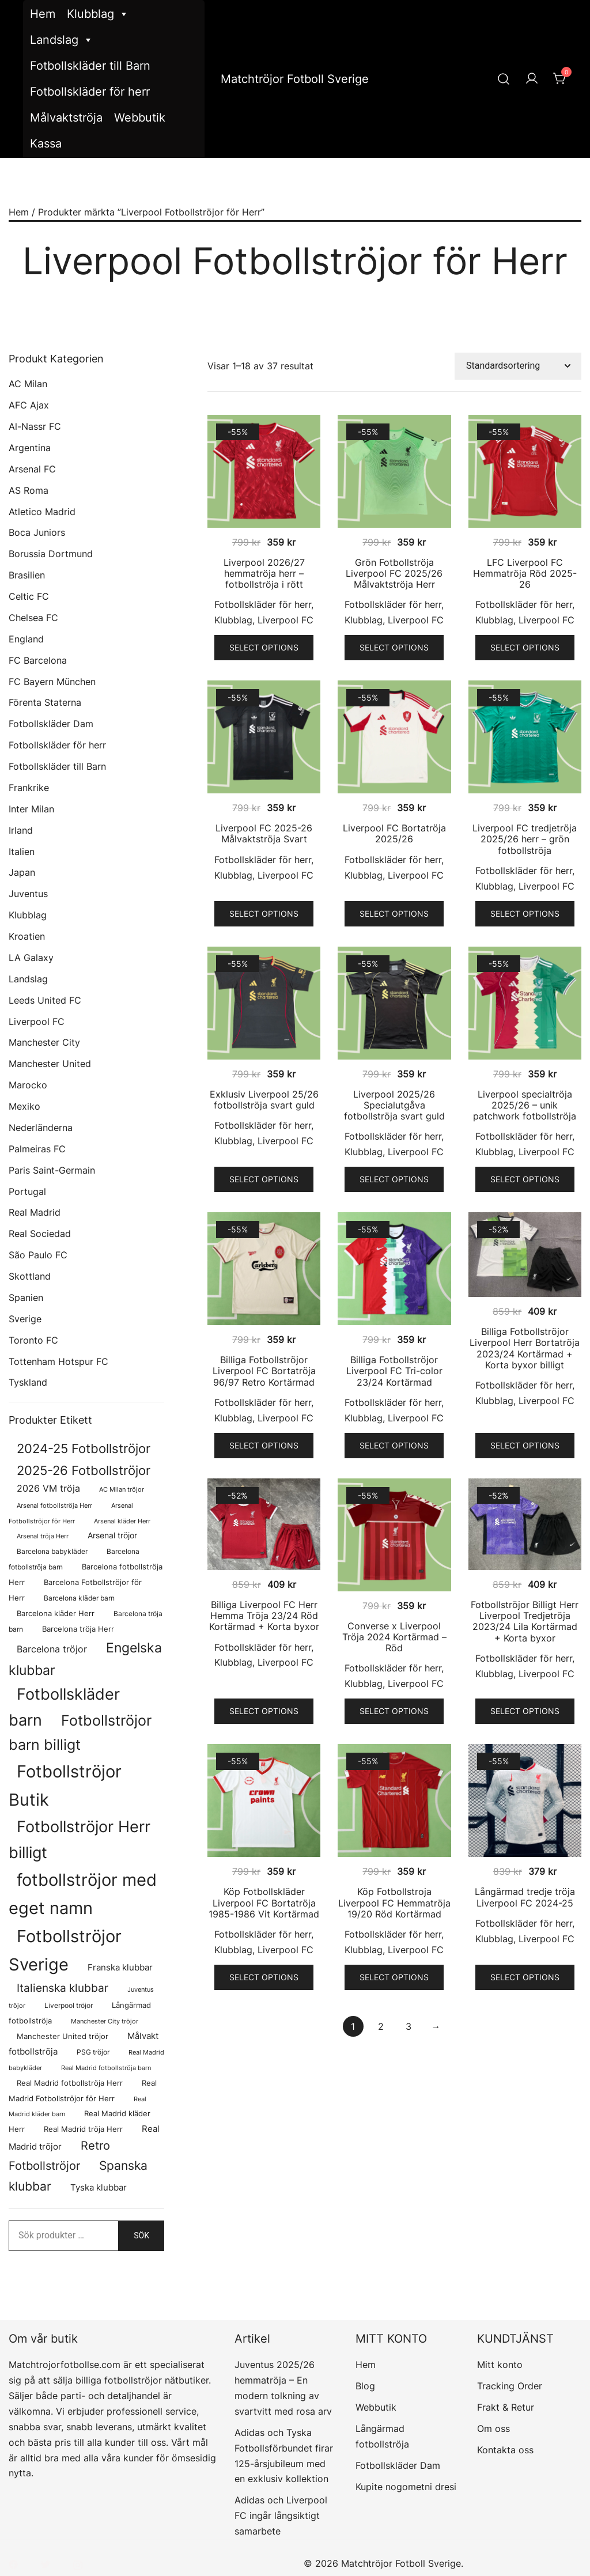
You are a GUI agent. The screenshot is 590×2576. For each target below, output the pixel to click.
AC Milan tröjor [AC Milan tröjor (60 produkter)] (121, 1489)
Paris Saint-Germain (52, 1170)
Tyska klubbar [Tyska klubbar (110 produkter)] (98, 2187)
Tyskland (28, 1382)
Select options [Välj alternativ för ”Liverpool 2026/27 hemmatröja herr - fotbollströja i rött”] (263, 647)
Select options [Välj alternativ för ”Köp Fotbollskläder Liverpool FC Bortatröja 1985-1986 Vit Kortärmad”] (263, 1977)
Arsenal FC (32, 469)
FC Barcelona (38, 660)
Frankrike (29, 787)
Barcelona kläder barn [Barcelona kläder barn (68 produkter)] (79, 1598)
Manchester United (50, 1063)
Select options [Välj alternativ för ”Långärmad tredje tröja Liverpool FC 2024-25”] (524, 1977)
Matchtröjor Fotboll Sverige (295, 79)
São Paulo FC (38, 1255)
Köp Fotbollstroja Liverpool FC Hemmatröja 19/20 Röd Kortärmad (394, 1902)
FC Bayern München (52, 681)
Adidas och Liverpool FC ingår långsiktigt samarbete (281, 2515)
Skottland (30, 1276)
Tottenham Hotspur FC (58, 1361)
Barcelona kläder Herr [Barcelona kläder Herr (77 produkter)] (55, 1613)
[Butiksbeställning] (518, 366)
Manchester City (44, 1042)
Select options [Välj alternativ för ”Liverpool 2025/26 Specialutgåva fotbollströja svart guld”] (394, 1179)
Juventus (28, 893)
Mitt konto (500, 2364)
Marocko (28, 1085)
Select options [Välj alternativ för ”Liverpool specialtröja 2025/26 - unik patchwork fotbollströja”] (524, 1179)
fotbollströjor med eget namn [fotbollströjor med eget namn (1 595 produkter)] (83, 1894)
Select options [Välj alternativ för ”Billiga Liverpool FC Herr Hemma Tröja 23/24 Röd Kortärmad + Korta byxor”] (263, 1711)
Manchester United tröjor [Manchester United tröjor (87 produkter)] (62, 2036)
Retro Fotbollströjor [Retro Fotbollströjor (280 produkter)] (59, 2156)
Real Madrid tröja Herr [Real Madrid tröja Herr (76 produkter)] (83, 2129)
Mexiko (24, 1106)
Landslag (61, 40)
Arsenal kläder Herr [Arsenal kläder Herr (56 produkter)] (122, 1521)
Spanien (26, 1297)
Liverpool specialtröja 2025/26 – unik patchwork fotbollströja (524, 1105)
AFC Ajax (29, 405)
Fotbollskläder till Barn (90, 66)
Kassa (46, 143)
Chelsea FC (33, 617)
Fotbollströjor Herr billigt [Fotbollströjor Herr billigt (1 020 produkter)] (79, 1839)
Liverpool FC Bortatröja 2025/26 (394, 833)
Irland (21, 830)
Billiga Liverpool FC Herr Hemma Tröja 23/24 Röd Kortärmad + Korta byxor (264, 1615)
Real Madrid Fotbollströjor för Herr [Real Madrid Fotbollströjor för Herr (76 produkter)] (83, 2091)
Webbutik (139, 117)
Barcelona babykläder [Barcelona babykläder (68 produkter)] (52, 1551)
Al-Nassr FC (35, 426)
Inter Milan (31, 809)
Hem (42, 14)
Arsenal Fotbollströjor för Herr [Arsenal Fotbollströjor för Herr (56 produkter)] (71, 1513)
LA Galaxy (31, 957)
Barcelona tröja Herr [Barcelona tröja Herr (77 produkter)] (78, 1629)
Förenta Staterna (45, 702)
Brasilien (27, 575)
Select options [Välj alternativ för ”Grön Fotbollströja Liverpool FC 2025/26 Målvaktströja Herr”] (394, 647)
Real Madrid (34, 1212)
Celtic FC (29, 596)
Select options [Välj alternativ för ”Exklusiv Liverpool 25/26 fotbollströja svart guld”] (263, 1179)
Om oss (493, 2428)
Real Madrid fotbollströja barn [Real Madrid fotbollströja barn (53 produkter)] (106, 2068)
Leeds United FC (45, 1000)
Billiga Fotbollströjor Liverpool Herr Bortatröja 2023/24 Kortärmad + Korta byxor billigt (525, 1348)
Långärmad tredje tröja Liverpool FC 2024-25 (525, 1897)
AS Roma (28, 490)
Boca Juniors (37, 532)
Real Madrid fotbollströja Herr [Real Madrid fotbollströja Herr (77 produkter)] (70, 2083)
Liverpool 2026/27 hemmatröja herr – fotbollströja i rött (264, 573)
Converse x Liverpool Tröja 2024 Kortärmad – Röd (394, 1637)
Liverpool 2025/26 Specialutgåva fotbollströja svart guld (394, 1105)
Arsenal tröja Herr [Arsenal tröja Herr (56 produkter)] (43, 1536)
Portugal (27, 1191)
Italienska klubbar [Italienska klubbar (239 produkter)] (62, 1988)
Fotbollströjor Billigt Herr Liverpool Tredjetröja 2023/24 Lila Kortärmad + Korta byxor (524, 1621)
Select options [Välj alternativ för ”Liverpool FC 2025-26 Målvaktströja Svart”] (263, 913)
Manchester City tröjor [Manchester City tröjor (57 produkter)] (104, 2021)
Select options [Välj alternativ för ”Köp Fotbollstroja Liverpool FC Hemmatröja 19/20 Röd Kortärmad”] (394, 1977)
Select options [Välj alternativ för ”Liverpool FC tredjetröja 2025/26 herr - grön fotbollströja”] (524, 913)
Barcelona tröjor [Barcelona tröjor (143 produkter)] (52, 1649)
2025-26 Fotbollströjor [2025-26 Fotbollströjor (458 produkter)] (83, 1470)
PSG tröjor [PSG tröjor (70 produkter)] (93, 2052)
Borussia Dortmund (51, 553)
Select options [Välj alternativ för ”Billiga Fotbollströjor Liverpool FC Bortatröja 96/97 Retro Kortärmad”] (263, 1445)
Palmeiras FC (37, 1149)
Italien (22, 851)
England (26, 639)
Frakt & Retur (505, 2407)
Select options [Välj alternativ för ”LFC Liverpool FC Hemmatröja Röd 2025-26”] (524, 647)
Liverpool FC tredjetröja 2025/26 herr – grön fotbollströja (524, 839)
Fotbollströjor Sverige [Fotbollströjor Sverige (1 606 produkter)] (65, 1950)
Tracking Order (509, 2386)
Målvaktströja (66, 117)
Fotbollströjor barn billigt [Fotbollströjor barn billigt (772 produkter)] (80, 1733)
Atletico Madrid (42, 511)
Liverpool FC (285, 620)
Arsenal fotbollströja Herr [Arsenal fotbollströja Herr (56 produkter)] (54, 1505)
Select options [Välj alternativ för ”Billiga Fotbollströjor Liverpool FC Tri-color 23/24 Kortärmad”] (394, 1445)
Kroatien (27, 936)
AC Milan (28, 383)
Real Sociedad (40, 1233)
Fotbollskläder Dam (51, 723)
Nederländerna (41, 1127)
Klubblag (98, 14)
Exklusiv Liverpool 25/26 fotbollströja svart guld (264, 1099)
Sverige (25, 1319)
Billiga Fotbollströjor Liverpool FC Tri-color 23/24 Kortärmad (394, 1370)
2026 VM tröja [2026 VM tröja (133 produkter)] (48, 1488)
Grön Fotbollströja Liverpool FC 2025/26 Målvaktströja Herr (394, 573)
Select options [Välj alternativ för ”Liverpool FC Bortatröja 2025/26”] (394, 913)
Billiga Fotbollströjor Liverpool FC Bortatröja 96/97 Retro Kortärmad (264, 1370)
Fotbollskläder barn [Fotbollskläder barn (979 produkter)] (64, 1707)
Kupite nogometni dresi (405, 2486)
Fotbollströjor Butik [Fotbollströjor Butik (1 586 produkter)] (65, 1785)
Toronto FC (33, 1340)
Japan (22, 872)
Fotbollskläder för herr (90, 92)
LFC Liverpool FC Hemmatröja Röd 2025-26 (525, 573)
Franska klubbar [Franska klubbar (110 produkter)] (120, 1967)
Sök (141, 2235)
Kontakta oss (505, 2450)
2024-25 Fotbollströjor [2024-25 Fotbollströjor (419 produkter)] (83, 1448)
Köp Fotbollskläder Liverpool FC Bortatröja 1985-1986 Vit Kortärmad (264, 1902)
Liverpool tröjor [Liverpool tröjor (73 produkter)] (68, 2005)
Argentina (30, 447)
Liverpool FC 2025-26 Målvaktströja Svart (263, 833)
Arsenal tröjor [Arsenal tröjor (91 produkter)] (112, 1535)
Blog (365, 2386)
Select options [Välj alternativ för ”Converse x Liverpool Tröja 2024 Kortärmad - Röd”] (394, 1711)
